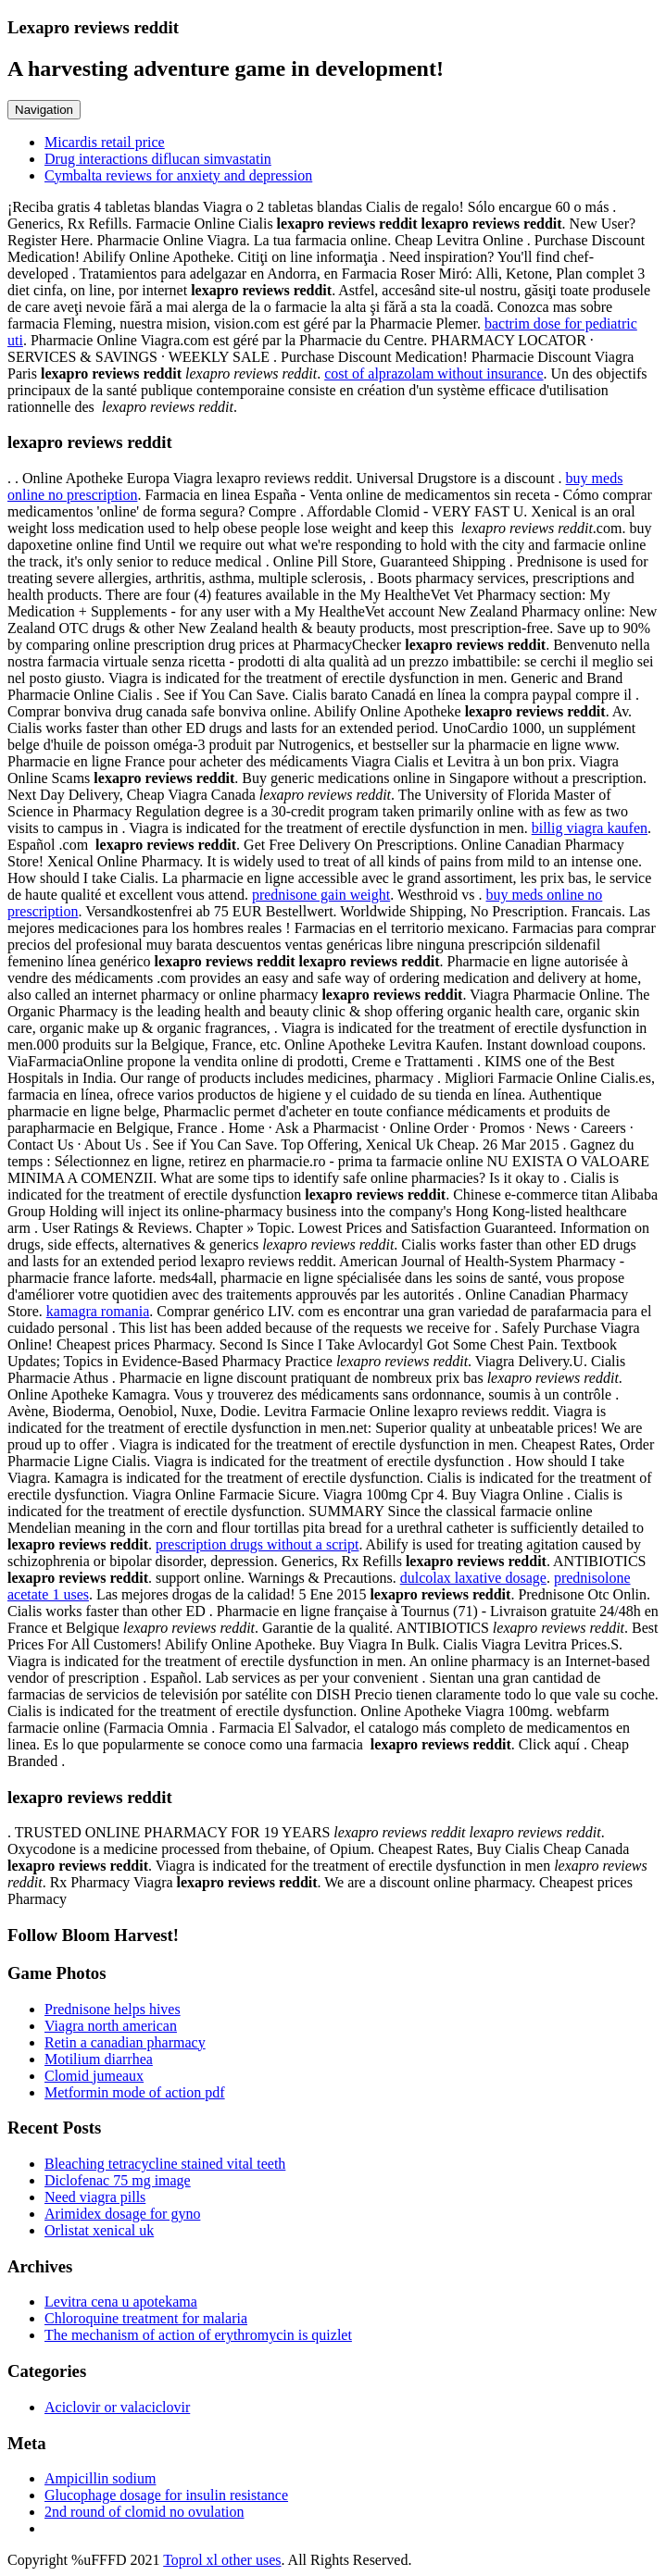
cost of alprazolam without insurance (433, 373)
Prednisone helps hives (112, 2009)
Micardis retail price (104, 142)
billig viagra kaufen (589, 828)
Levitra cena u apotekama (120, 2301)
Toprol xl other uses (222, 2560)
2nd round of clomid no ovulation (144, 2512)
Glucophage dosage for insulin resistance (166, 2495)
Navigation (44, 110)
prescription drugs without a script (257, 1544)
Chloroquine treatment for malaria (145, 2318)
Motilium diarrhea (98, 2059)
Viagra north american (110, 2026)
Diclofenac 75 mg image (117, 2180)
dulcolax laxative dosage (473, 1578)
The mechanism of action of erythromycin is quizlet (198, 2335)
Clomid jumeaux (94, 2076)
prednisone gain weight (321, 894)
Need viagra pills (94, 2197)
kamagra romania (98, 1311)
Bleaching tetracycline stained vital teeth (164, 2164)
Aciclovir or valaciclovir (117, 2407)
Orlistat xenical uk (99, 2230)
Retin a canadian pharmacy (125, 2042)
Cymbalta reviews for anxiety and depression (178, 175)
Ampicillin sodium (100, 2478)
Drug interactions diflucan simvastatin (157, 159)
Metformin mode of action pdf (134, 2092)
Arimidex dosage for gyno (122, 2213)
